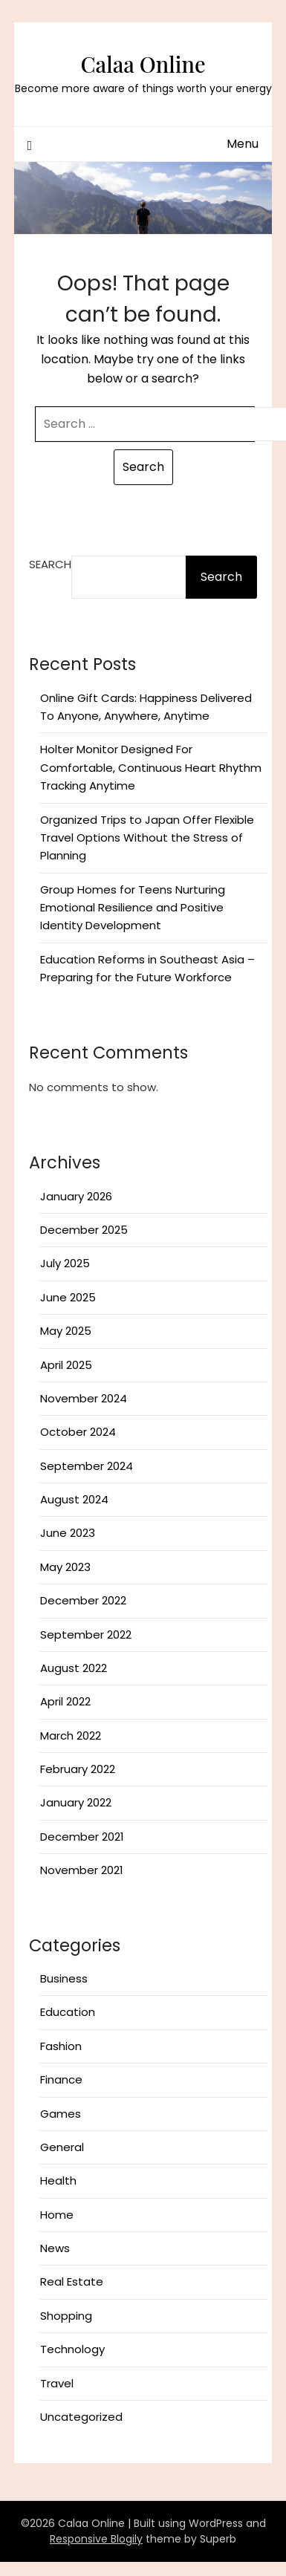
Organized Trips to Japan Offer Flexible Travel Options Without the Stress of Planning (147, 838)
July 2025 (65, 1263)
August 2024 (74, 1499)
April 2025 (66, 1365)
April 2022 (65, 1701)
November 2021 (81, 1870)
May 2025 (65, 1331)
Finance (61, 2079)
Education (67, 2012)
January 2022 (75, 1802)
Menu (243, 143)
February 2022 (77, 1769)
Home (57, 2214)
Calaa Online (142, 64)
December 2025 (84, 1229)
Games (60, 2113)
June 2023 (67, 1533)
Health (58, 2180)
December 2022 (83, 1600)
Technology (72, 2349)
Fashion (61, 2046)
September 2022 (85, 1634)
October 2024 (78, 1432)
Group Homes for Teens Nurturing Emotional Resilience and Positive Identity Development (132, 908)
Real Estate (71, 2281)
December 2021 (82, 1836)
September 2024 (86, 1466)
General (62, 2147)
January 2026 (76, 1196)
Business (64, 1978)
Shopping (66, 2315)
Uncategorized (81, 2416)
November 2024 (83, 1398)
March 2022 (70, 1735)
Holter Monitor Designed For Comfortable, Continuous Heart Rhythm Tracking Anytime (150, 767)
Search (50, 564)
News (55, 2248)
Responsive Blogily (96, 2538)
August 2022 (73, 1668)
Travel (57, 2383)
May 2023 (65, 1567)
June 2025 (68, 1297)
